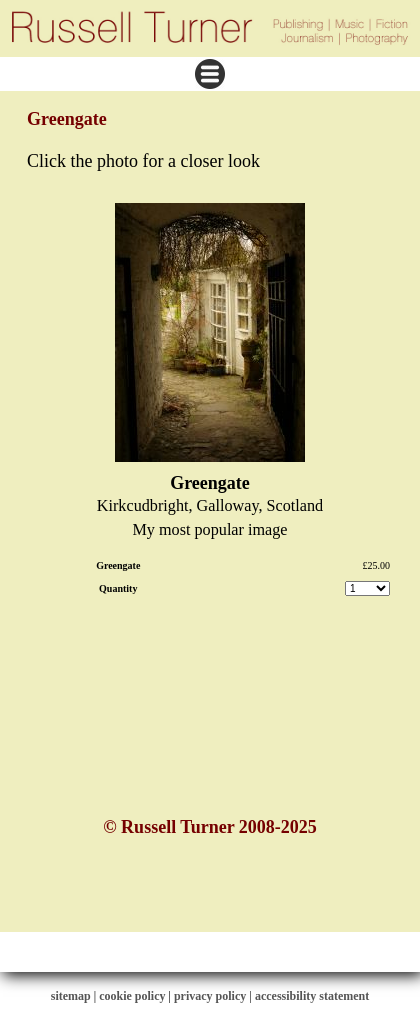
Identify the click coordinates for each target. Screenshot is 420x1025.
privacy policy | (214, 996)
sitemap (71, 996)
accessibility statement (312, 996)
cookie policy (132, 996)
